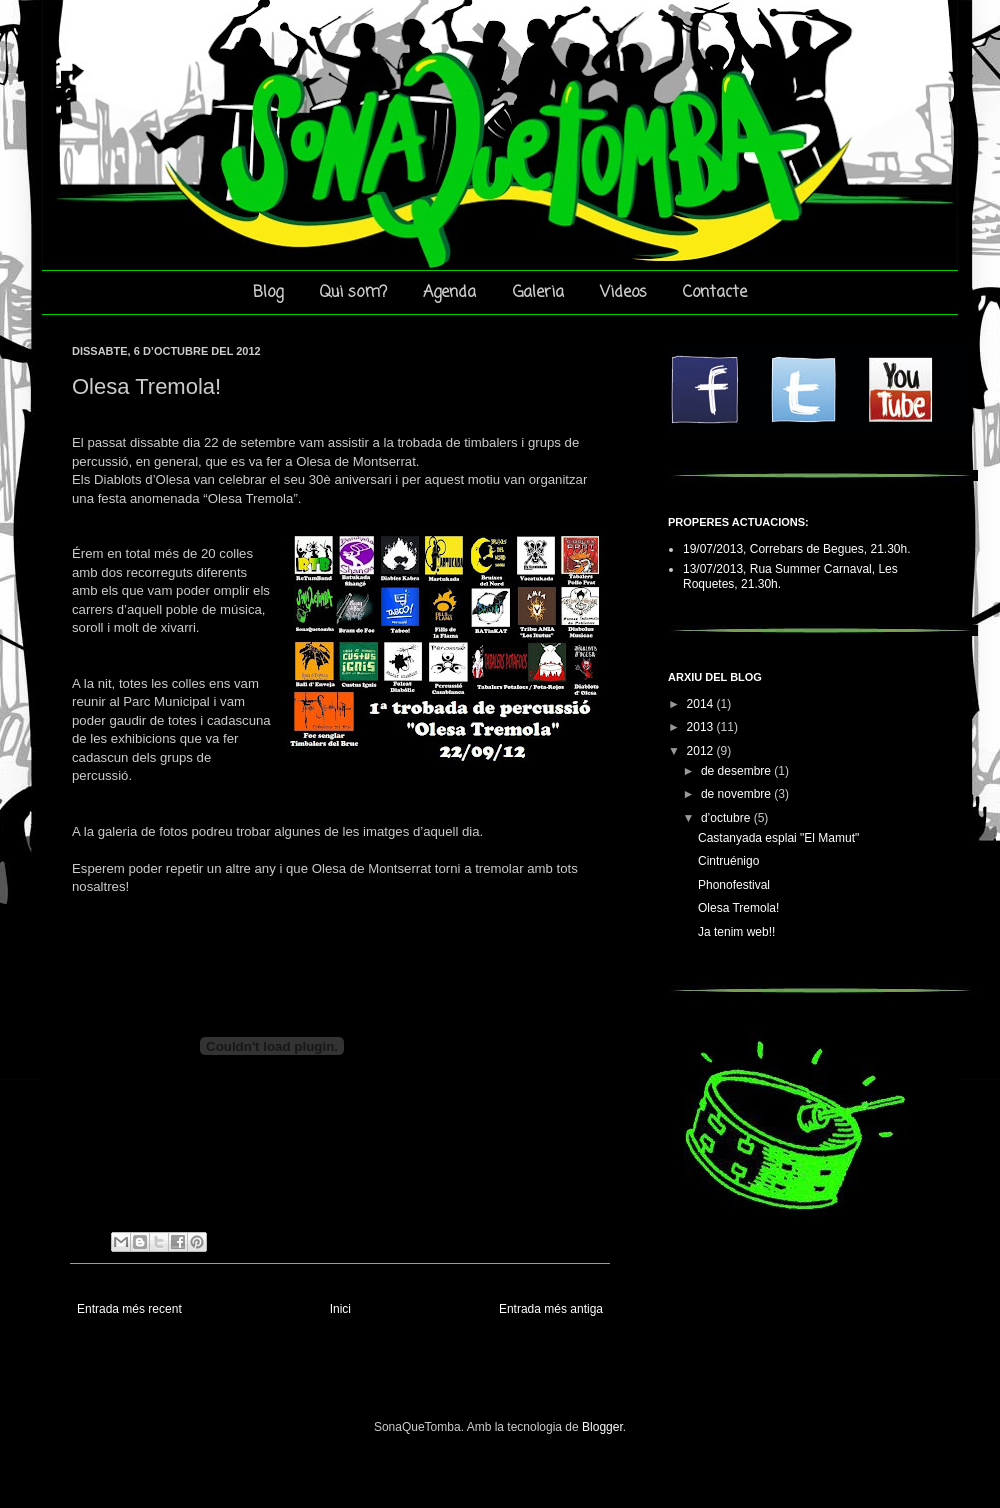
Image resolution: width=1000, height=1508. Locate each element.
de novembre (737, 794)
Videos (623, 293)
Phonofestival (734, 885)
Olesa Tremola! (738, 908)
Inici (340, 1309)
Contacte (715, 293)
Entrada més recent (129, 1309)
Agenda (449, 293)
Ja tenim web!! (736, 932)
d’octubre (727, 818)
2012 (702, 751)
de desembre (737, 771)
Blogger (602, 1427)
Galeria (538, 293)
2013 (702, 727)
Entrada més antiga (551, 1309)
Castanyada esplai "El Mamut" (778, 838)
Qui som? (353, 293)
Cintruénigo (728, 861)
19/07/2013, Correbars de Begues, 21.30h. (797, 549)
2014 (702, 704)
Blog (268, 293)
